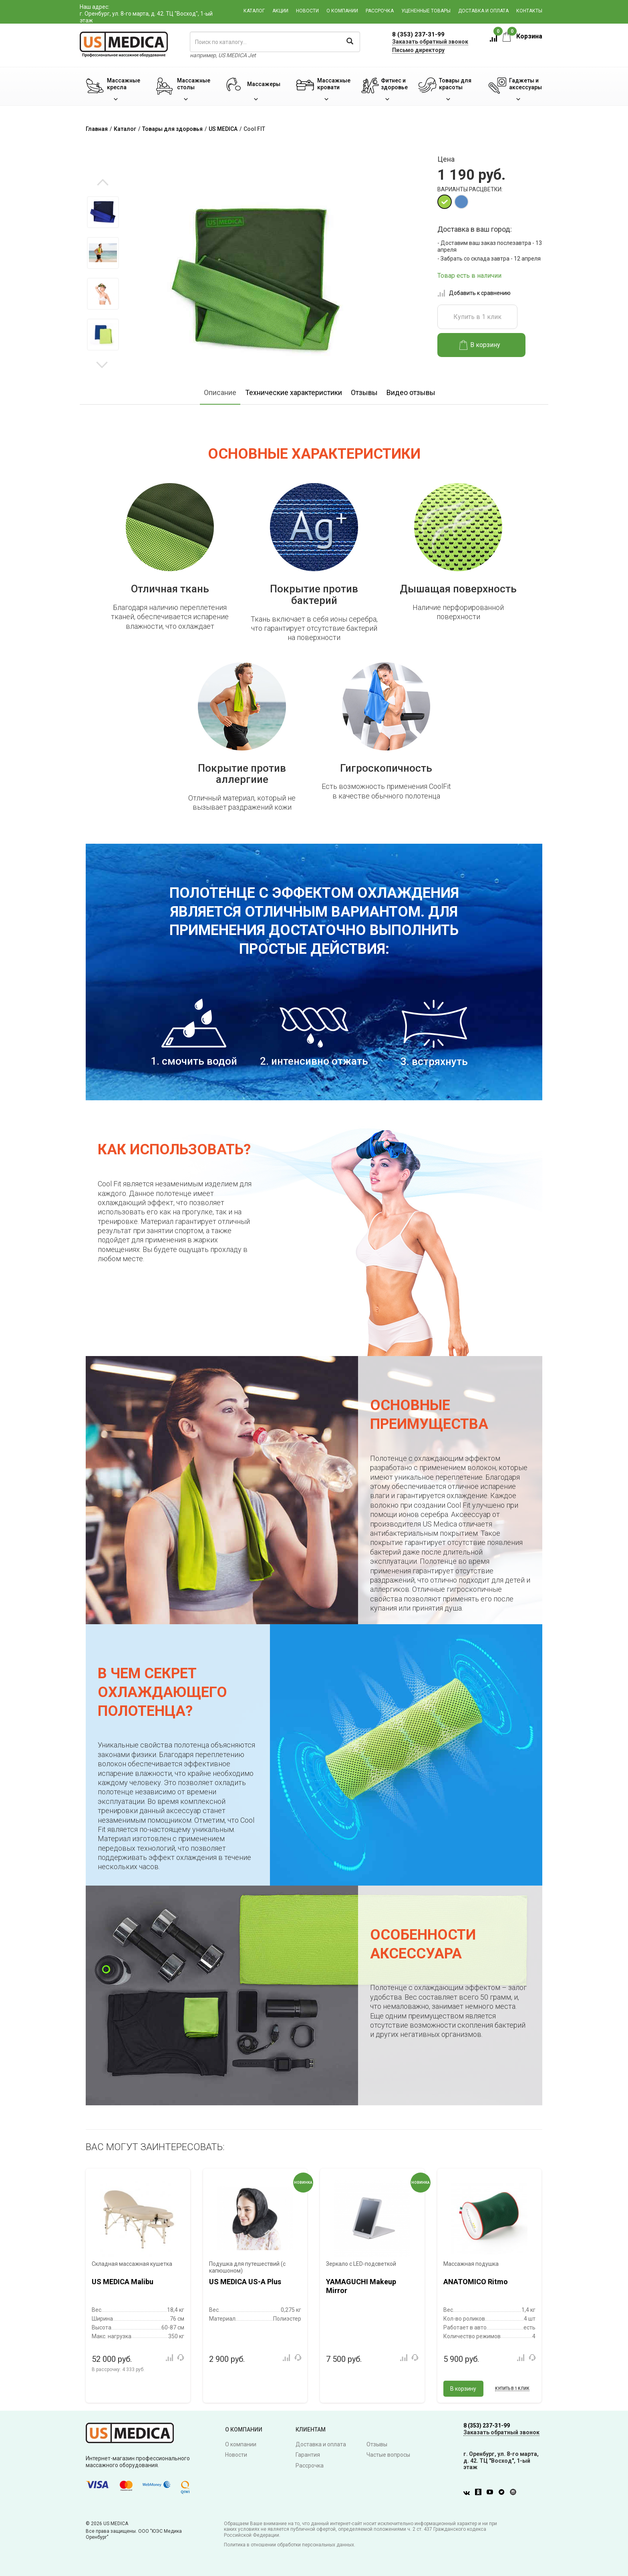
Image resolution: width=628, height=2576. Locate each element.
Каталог (254, 11)
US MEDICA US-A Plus (245, 2281)
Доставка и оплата (483, 11)
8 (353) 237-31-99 (418, 34)
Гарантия (308, 2455)
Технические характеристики (293, 392)
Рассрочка (380, 11)
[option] (103, 212)
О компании (342, 11)
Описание (220, 392)
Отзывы (364, 392)
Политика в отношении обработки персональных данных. (289, 2545)
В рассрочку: (118, 2369)
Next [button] (102, 364)
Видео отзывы (410, 392)
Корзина (522, 36)
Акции (280, 11)
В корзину (480, 345)
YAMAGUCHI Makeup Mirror (361, 2286)
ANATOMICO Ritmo (475, 2281)
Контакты (529, 11)
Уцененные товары (426, 11)
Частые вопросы (388, 2455)
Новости (307, 11)
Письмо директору (418, 50)
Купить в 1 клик (477, 317)
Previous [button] (103, 183)
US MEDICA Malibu (122, 2281)
